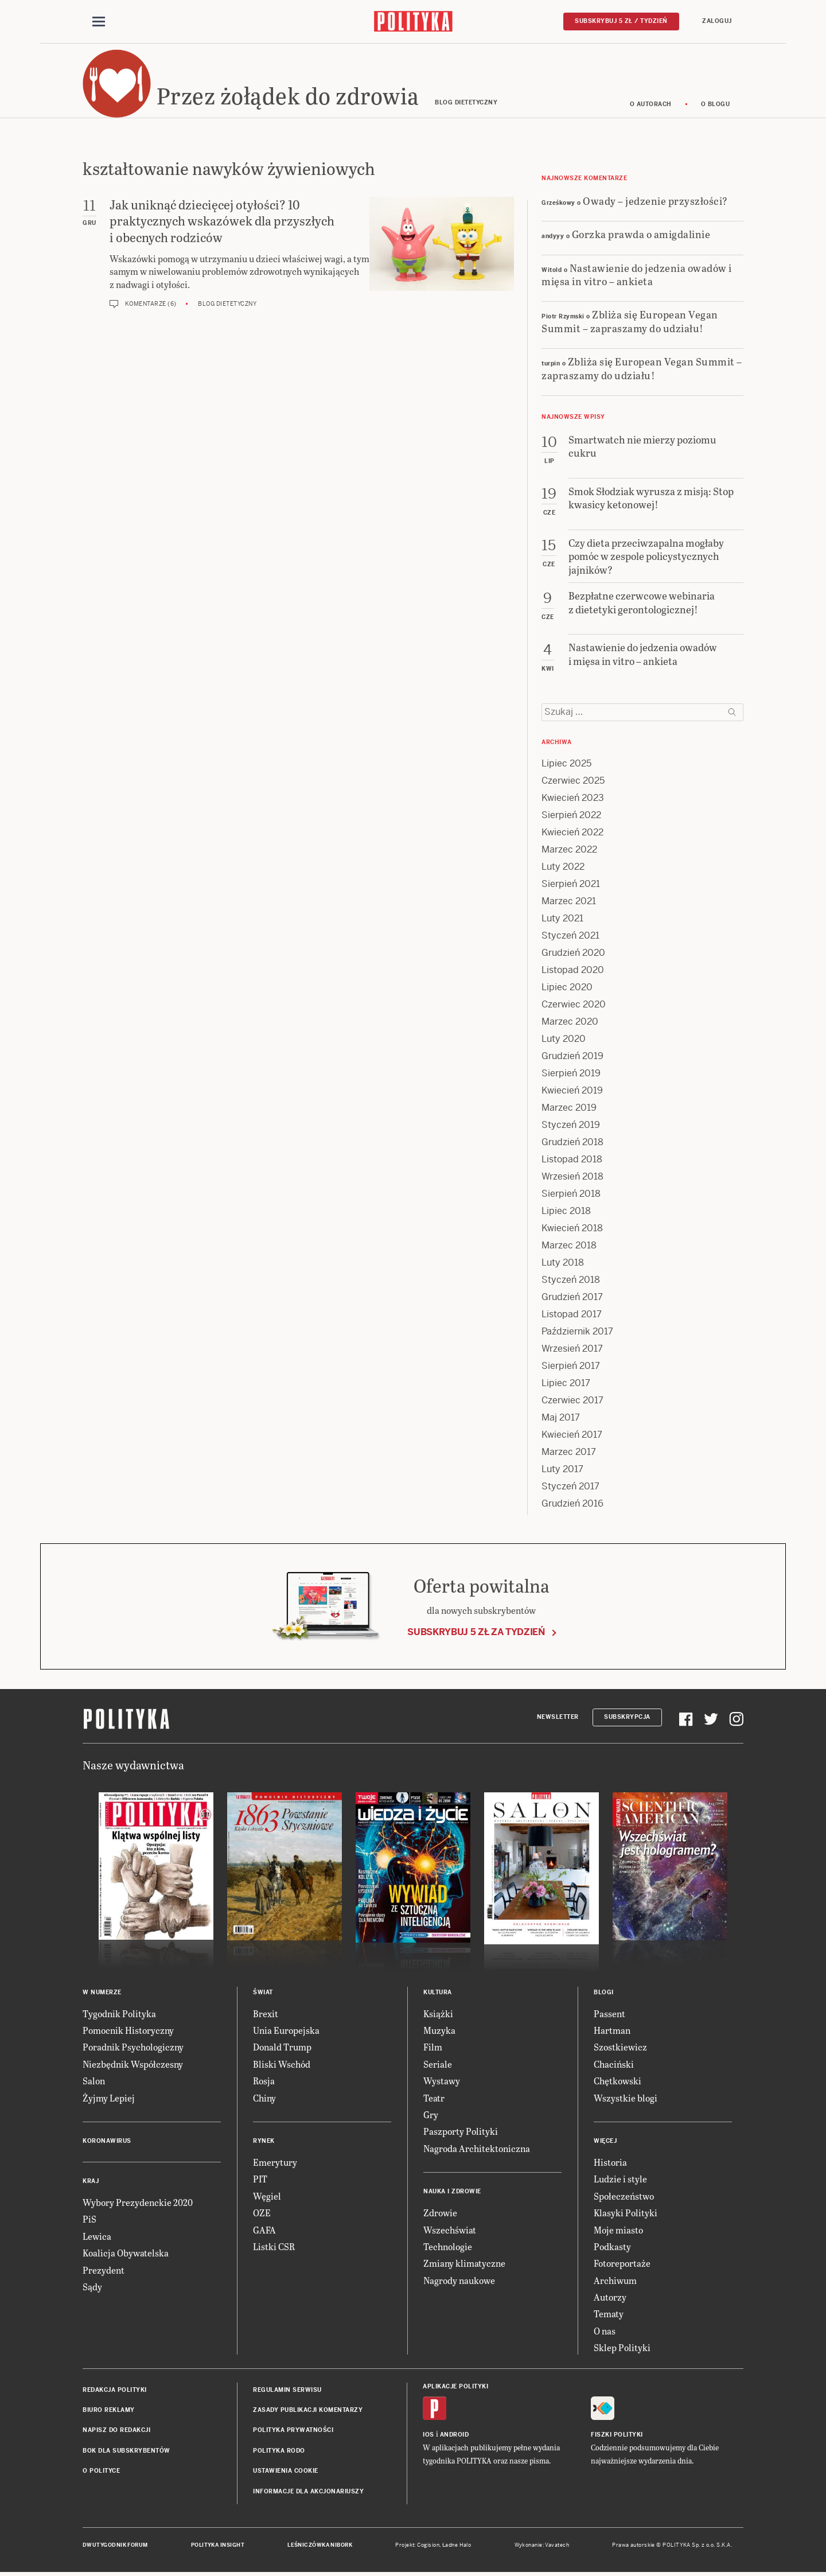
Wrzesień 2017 (572, 1349)
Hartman (612, 2030)
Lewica (97, 2236)
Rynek (264, 2141)
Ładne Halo (457, 2545)
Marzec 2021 (568, 902)
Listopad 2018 (571, 1160)
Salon (94, 2081)
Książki (438, 2014)
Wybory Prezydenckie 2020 (138, 2202)
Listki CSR (274, 2247)
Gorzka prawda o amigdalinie (641, 234)
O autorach (651, 104)
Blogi (604, 1993)
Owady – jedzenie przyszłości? (655, 201)
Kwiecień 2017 (571, 1435)
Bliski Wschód (281, 2064)
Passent (609, 2014)
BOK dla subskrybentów (126, 2451)
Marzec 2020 (569, 1022)
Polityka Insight (217, 2545)
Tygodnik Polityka (119, 2014)
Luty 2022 (563, 867)
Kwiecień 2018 (572, 1229)
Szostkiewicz (620, 2047)
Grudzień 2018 (572, 1143)
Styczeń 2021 (570, 936)
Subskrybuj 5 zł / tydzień (621, 21)
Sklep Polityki (622, 2348)
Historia (610, 2162)
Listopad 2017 (571, 1315)
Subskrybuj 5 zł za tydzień (476, 1633)
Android (454, 2435)
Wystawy (441, 2081)
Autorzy (610, 2297)
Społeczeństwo (624, 2196)
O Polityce (101, 2471)
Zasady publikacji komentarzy (308, 2410)
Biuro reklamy (109, 2410)
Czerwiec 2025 (573, 781)
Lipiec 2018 (566, 1211)
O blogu (715, 104)
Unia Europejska (286, 2030)
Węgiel (267, 2196)
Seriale (437, 2064)
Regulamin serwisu (287, 2390)
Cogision (428, 2545)
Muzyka (439, 2030)
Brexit (265, 2014)
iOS (428, 2435)
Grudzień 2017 (572, 1297)
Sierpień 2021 (570, 884)
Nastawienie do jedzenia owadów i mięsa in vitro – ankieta (636, 275)
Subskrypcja (627, 1717)
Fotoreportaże (622, 2264)
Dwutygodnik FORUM (115, 2545)
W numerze (102, 1993)
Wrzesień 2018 (572, 1177)
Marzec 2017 (568, 1452)
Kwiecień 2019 (572, 1091)
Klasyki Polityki (625, 2213)
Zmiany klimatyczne (464, 2264)
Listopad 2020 (572, 970)
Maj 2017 (560, 1418)
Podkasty (612, 2247)
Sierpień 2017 (570, 1366)
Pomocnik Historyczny (128, 2030)
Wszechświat (449, 2230)
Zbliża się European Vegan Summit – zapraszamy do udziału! (629, 322)
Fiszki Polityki (617, 2435)
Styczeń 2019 (570, 1125)
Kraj (91, 2181)
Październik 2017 (577, 1332)
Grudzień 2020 (573, 953)
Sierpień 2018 (571, 1194)
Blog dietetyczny (227, 304)
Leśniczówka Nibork (319, 2545)
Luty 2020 (563, 1039)
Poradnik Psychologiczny (133, 2047)
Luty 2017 (562, 1470)
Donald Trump (282, 2047)
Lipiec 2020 (567, 988)
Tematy (609, 2314)
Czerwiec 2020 (573, 1005)
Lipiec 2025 (566, 764)
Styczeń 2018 (570, 1280)
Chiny (264, 2098)
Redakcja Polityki (115, 2390)
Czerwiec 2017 (572, 1401)
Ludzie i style (620, 2179)
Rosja (264, 2081)
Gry (430, 2115)
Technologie (447, 2247)
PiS (89, 2220)
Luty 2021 (562, 919)
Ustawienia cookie (285, 2471)
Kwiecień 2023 (572, 798)
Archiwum (615, 2280)
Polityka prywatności (293, 2431)
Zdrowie (440, 2213)
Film (432, 2047)
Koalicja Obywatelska (126, 2253)
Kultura (437, 1993)
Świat (263, 1993)
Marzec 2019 (569, 1108)
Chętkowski (617, 2081)
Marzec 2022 (569, 850)
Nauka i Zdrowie (452, 2192)
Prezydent (103, 2270)
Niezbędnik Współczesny (133, 2064)
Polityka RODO (279, 2451)
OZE (262, 2213)
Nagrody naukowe (459, 2280)
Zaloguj (717, 21)
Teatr (434, 2098)
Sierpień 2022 (571, 816)
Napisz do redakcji (116, 2431)
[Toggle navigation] (99, 22)
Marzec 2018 (569, 1246)
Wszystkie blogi (625, 2098)
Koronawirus (107, 2141)
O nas (604, 2331)
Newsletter (558, 1717)
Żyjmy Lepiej (109, 2098)
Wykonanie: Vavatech (542, 2545)
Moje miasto (618, 2230)
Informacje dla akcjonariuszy (308, 2492)
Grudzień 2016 (572, 1504)
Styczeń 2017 (570, 1487)
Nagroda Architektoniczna (476, 2148)
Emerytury (275, 2162)
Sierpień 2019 (571, 1074)
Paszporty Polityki (460, 2132)
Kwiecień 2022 (572, 833)
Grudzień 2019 (572, 1056)
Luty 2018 (562, 1263)
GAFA (264, 2230)
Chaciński (614, 2064)
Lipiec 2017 (565, 1384)
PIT (260, 2179)
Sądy (92, 2287)
